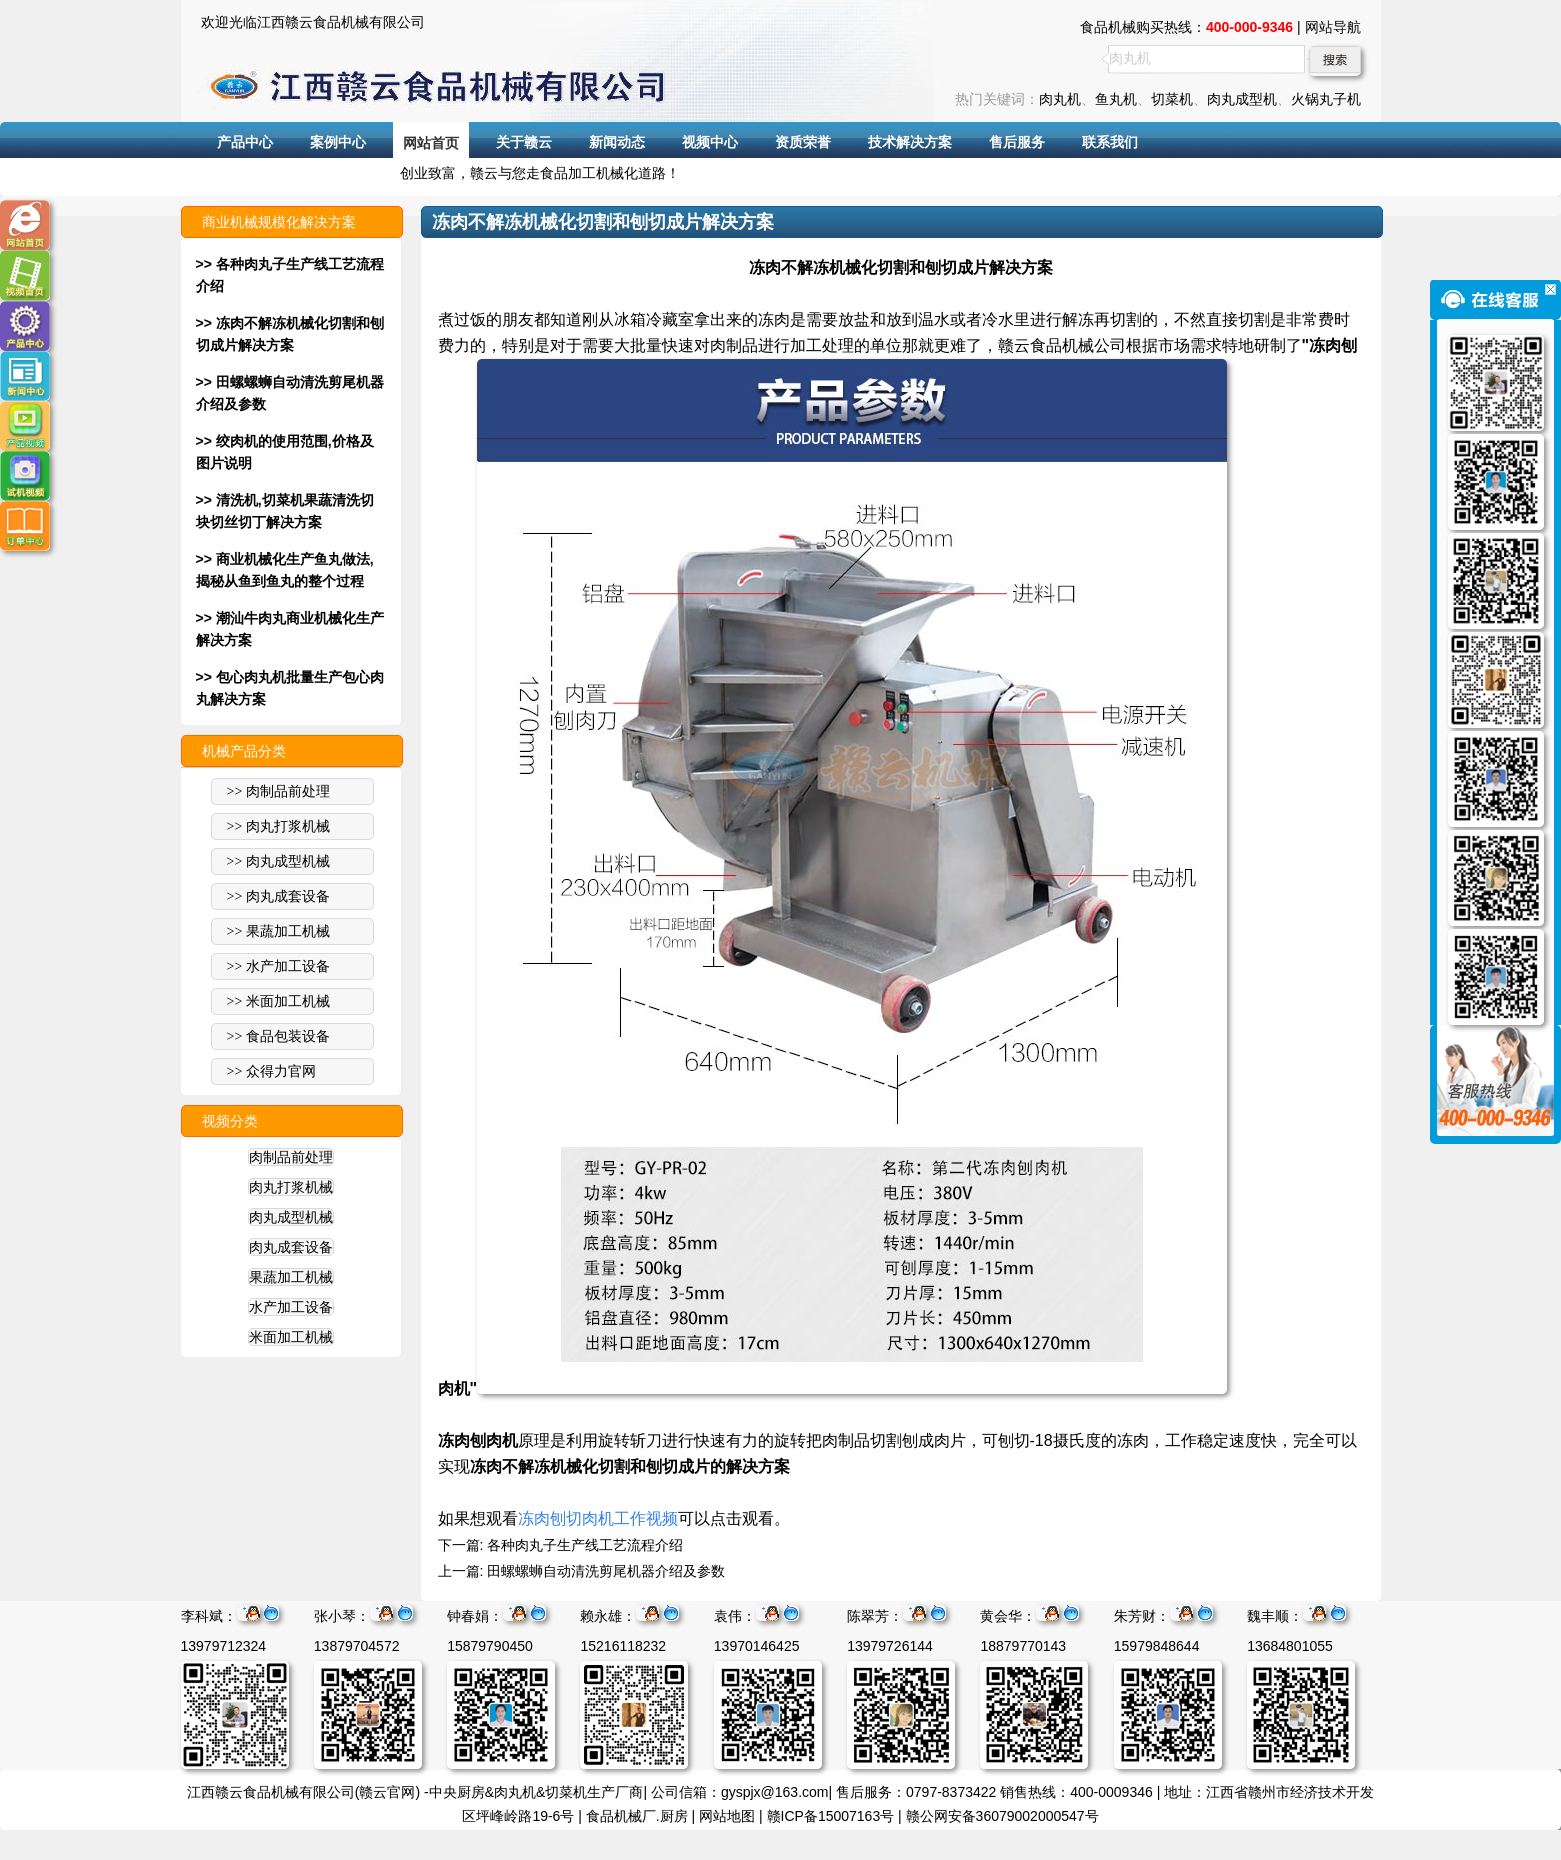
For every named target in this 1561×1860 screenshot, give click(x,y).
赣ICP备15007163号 (831, 1816)
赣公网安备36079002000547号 (1002, 1816)
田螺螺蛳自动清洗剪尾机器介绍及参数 (606, 1571)
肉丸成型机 (1242, 99)
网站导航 (1333, 27)
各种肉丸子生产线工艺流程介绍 (585, 1545)
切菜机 (1172, 99)
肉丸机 (1060, 99)
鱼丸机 (1116, 99)
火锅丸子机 (1326, 99)
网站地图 (727, 1816)
